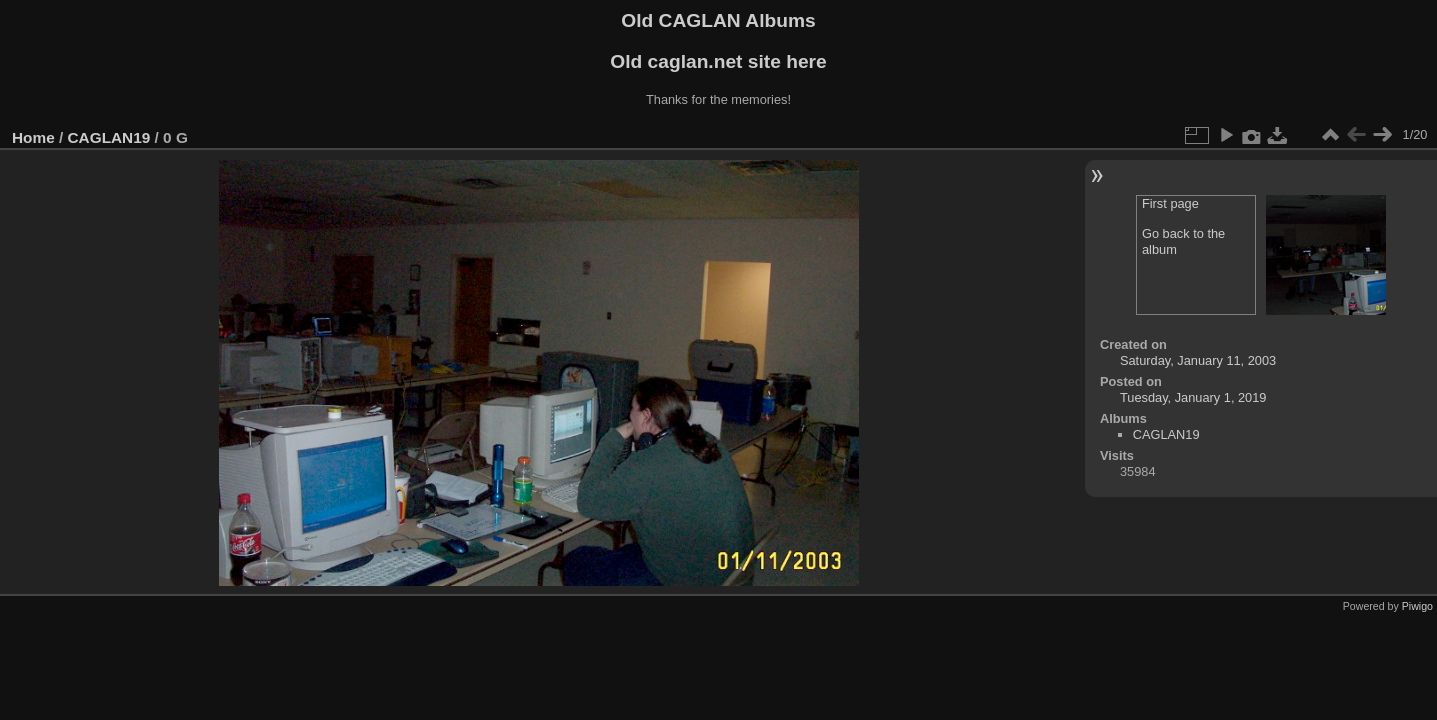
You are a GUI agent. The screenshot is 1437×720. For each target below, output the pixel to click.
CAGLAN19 (109, 137)
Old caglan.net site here (718, 61)
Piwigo (1417, 606)
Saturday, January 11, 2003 (1198, 360)
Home (33, 137)
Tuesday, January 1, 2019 (1193, 397)
